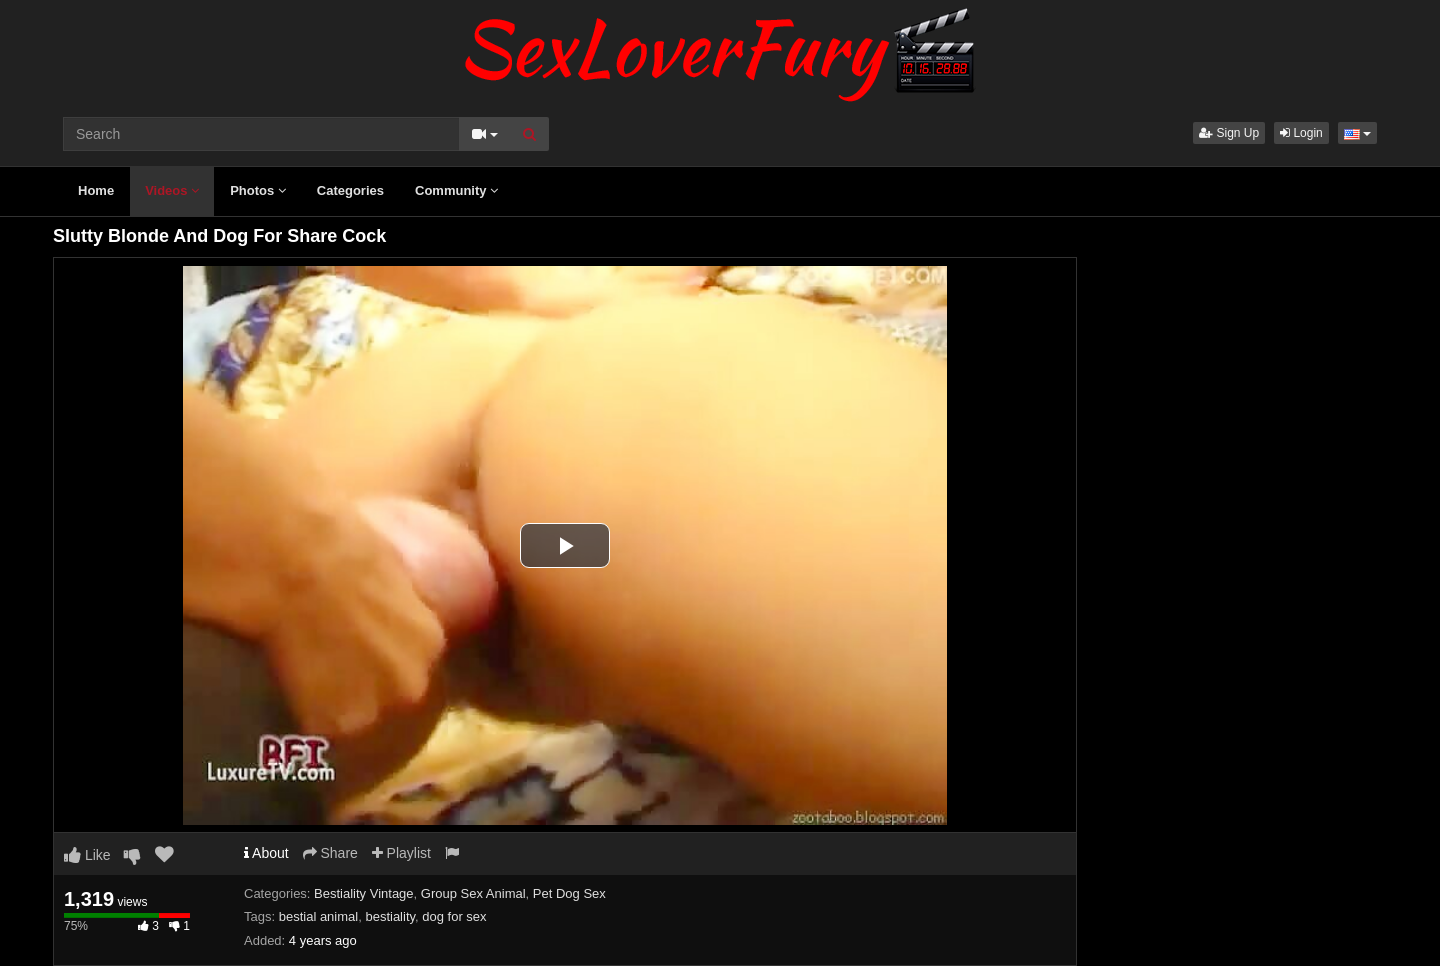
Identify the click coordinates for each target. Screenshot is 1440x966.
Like (87, 855)
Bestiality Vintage (364, 893)
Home (96, 190)
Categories (350, 190)
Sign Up (1229, 133)
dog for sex (454, 916)
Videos (172, 190)
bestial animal (319, 916)
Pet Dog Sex (569, 893)
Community (456, 190)
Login (1301, 133)
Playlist (401, 853)
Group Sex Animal (473, 893)
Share (330, 853)
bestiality (390, 916)
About (266, 853)
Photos (258, 190)
